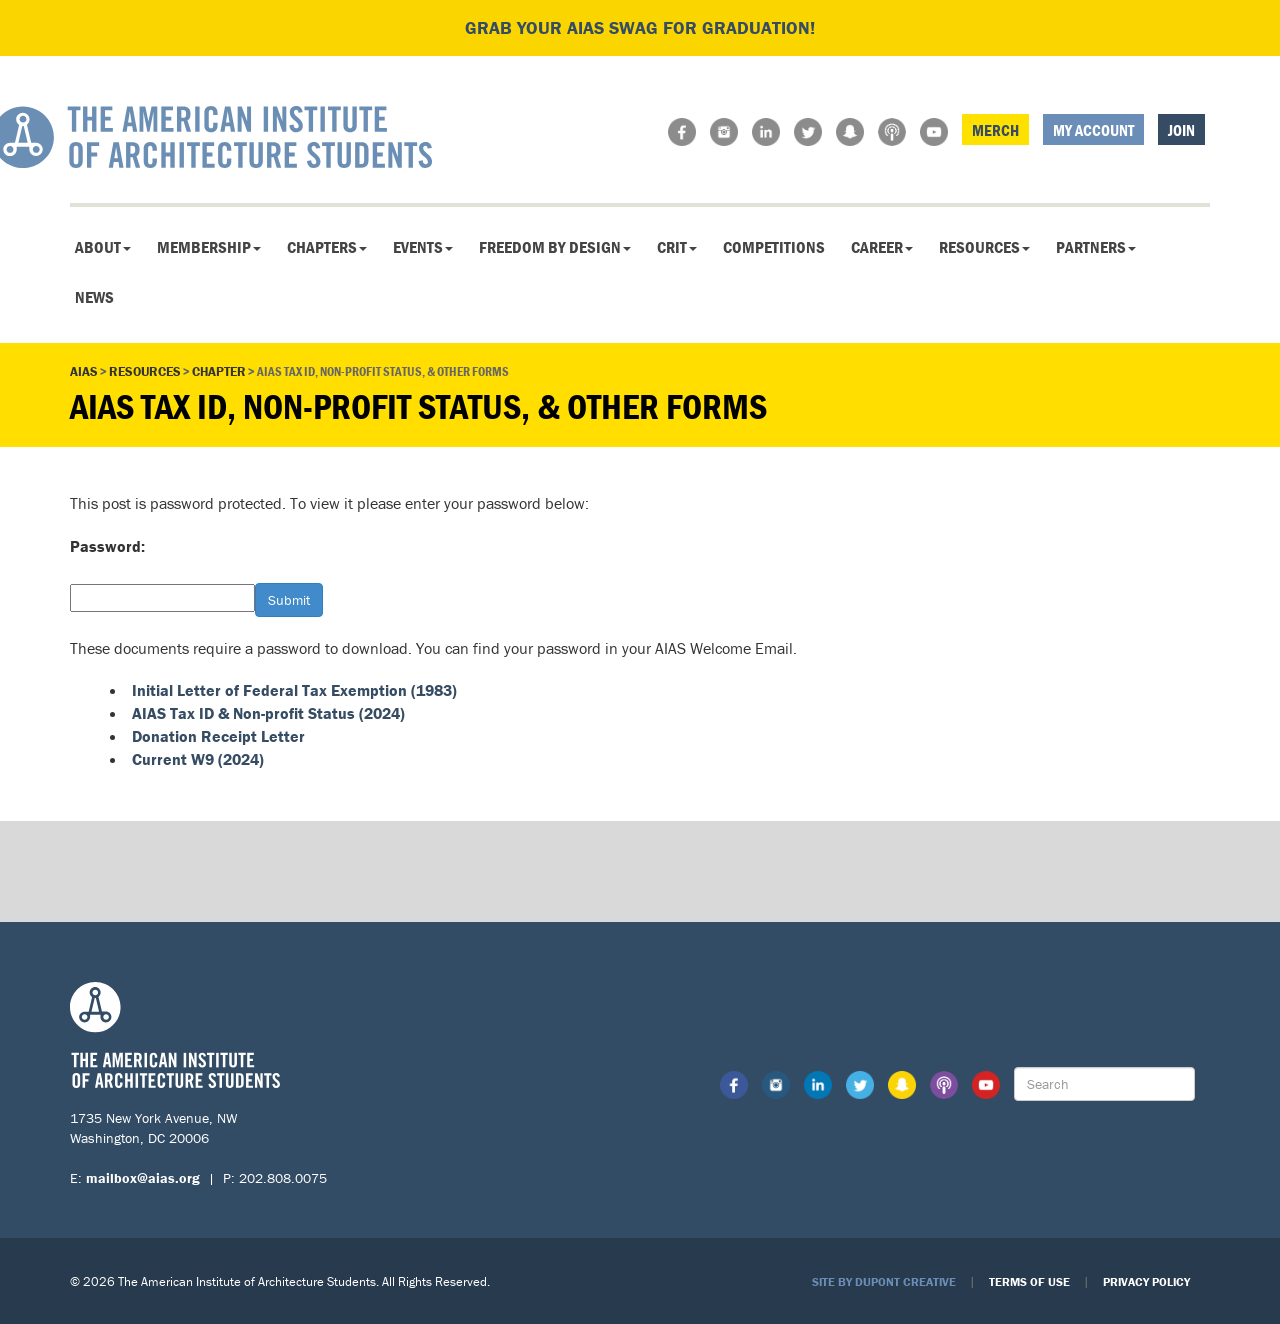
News (94, 297)
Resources (984, 247)
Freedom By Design (555, 247)
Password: (107, 546)
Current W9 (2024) (198, 759)
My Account (1093, 130)
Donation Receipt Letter (218, 736)
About (103, 247)
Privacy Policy (1146, 1281)
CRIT (677, 247)
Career (882, 247)
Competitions (774, 247)
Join (1181, 130)
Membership (209, 247)
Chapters (327, 247)
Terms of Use (1029, 1281)
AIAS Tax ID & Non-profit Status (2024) (268, 713)
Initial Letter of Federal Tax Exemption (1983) (294, 690)
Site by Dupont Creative (884, 1281)
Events (423, 247)
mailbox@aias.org (143, 1178)
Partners (1096, 247)
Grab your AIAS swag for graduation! (640, 27)
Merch (995, 130)
